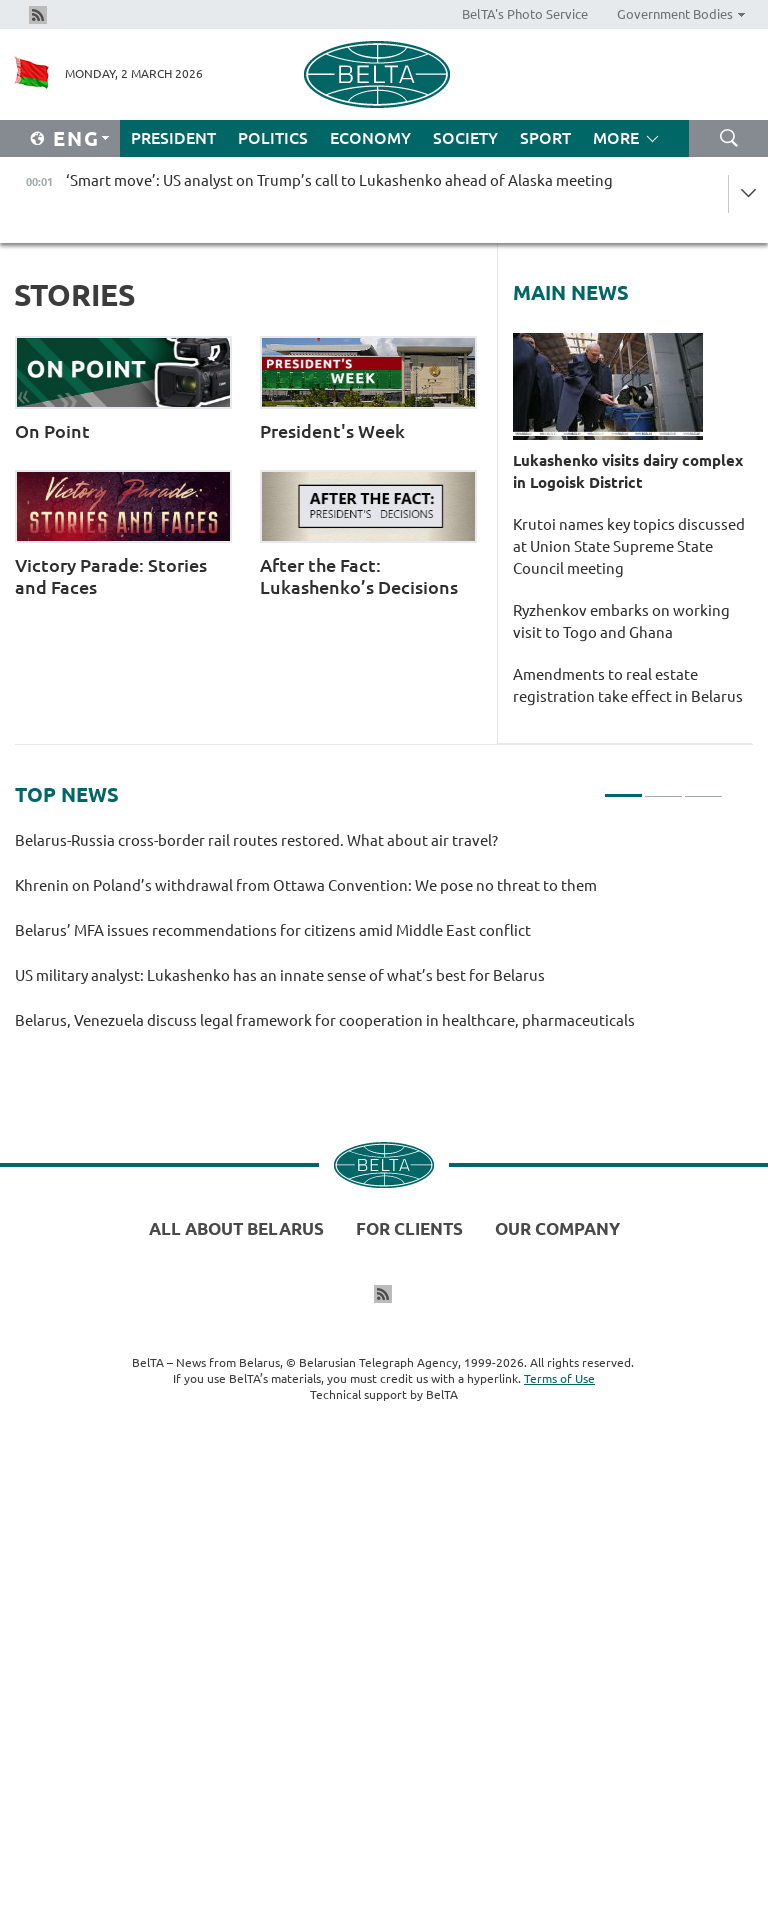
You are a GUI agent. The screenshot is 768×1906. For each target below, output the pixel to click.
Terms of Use (559, 1378)
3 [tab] (703, 787)
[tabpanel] (369, 939)
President (173, 138)
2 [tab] (663, 787)
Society (465, 138)
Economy (370, 138)
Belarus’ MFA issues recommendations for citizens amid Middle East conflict (273, 930)
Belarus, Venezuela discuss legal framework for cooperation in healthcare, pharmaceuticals (328, 1020)
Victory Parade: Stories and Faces (123, 533)
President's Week (368, 388)
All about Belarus (236, 1228)
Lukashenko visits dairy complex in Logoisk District (628, 471)
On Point (123, 388)
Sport (545, 138)
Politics (273, 138)
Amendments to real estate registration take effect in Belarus (631, 685)
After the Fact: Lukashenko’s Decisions (368, 533)
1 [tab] (623, 787)
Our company (557, 1228)
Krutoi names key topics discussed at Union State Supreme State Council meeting (629, 546)
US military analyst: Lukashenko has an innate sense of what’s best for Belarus (283, 975)
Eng (76, 138)
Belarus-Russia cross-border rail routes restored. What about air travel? (256, 840)
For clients (409, 1228)
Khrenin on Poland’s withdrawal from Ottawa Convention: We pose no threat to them (309, 885)
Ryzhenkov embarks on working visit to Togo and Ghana (621, 621)
